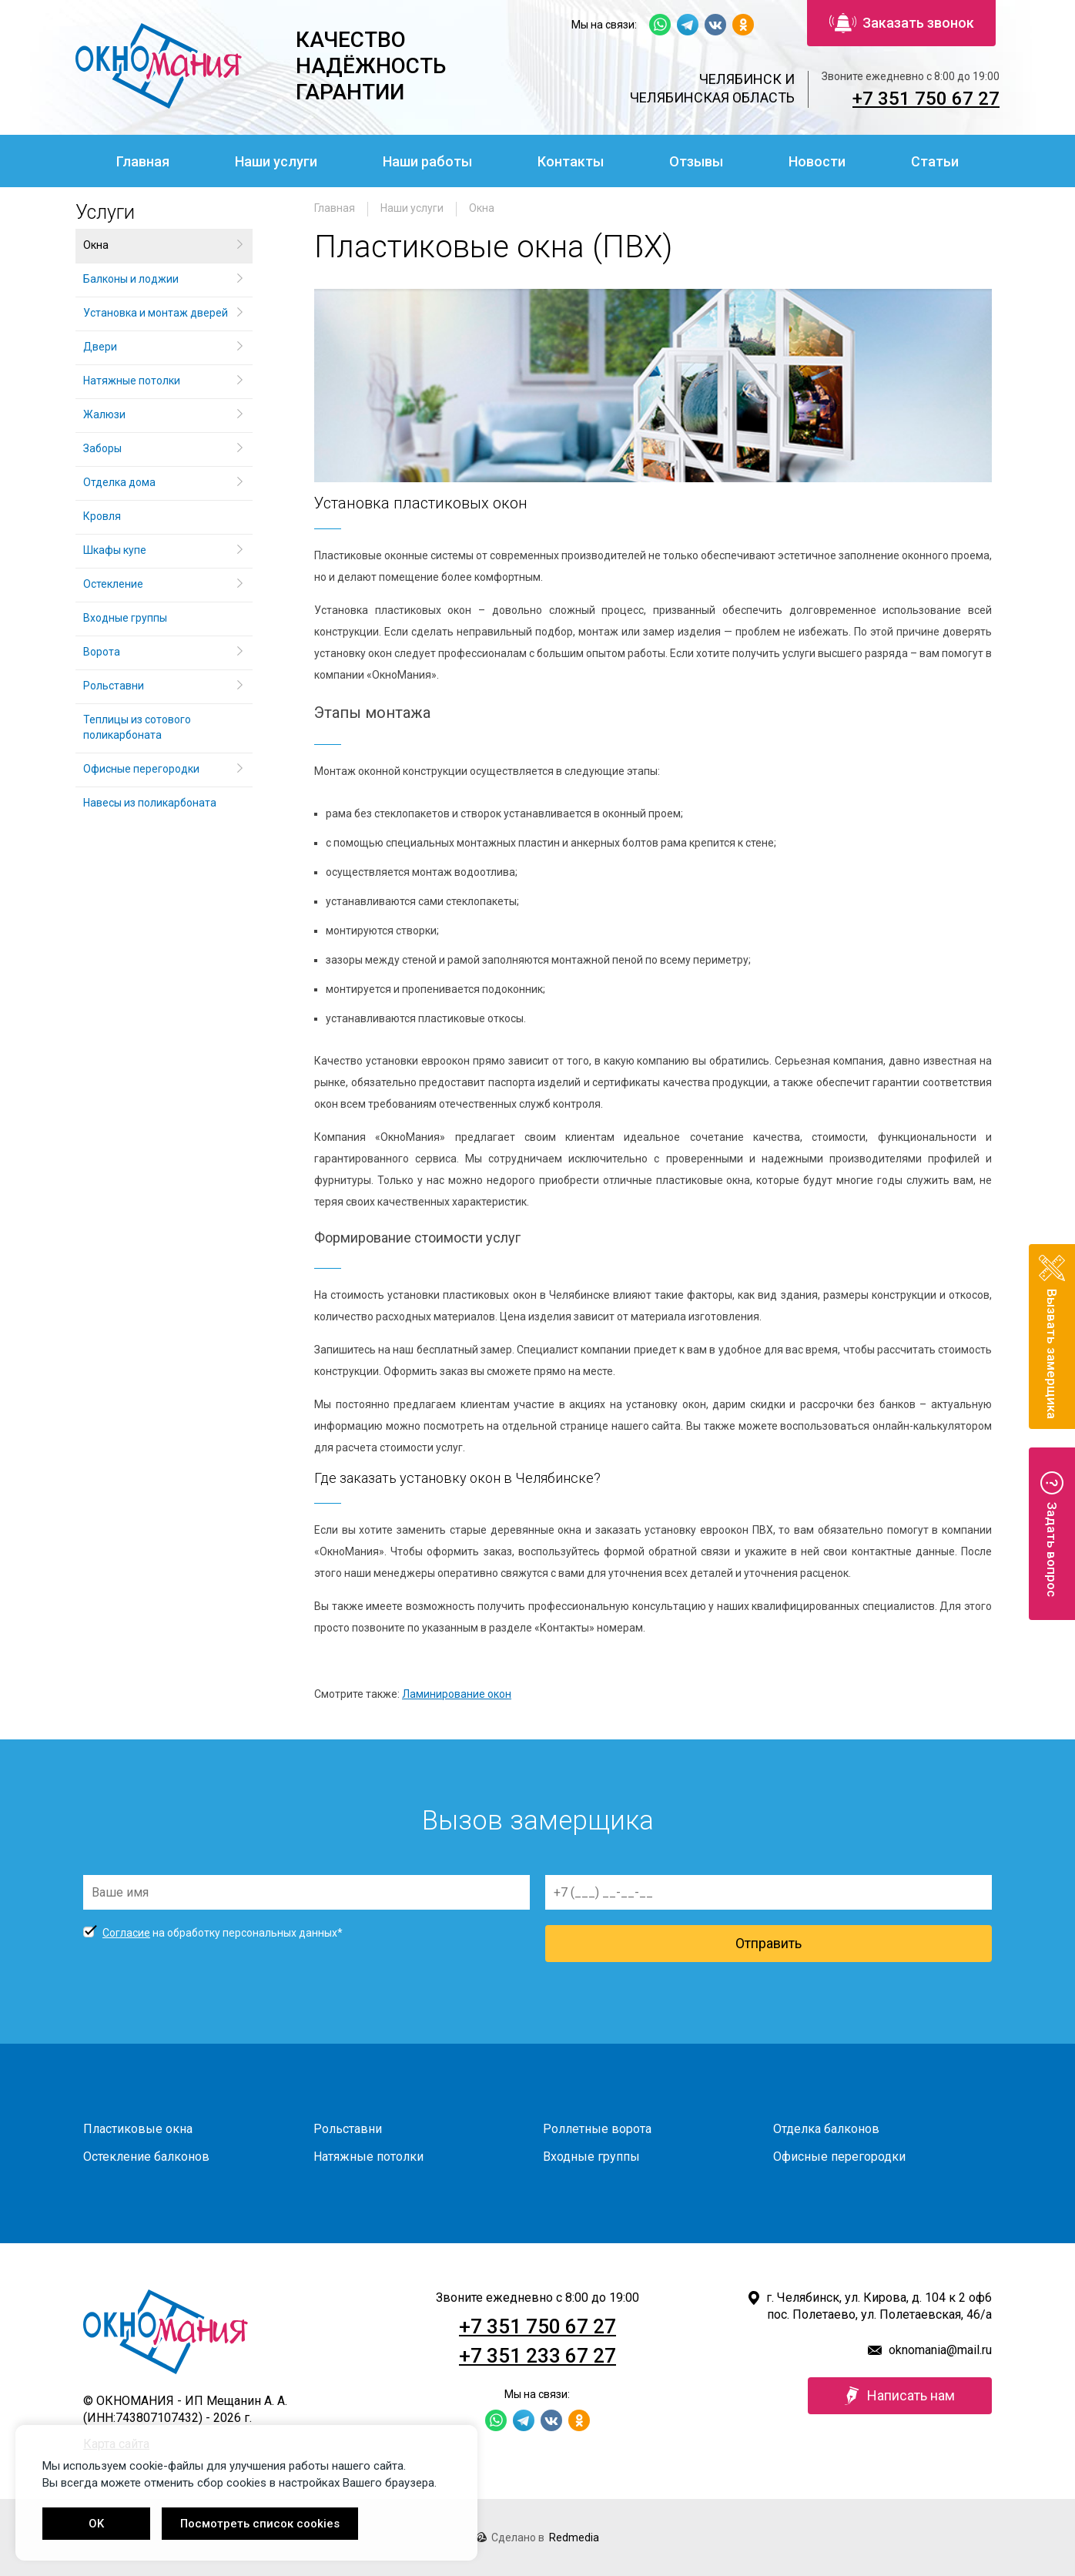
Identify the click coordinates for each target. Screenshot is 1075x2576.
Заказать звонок (901, 23)
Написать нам (900, 2395)
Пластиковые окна (138, 2129)
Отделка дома (119, 482)
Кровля (102, 516)
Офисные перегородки (141, 769)
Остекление (113, 584)
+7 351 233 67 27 (537, 2355)
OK (96, 2524)
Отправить (768, 1943)
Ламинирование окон (456, 1694)
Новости (817, 161)
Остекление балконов (146, 2156)
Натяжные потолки (131, 380)
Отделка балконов (826, 2129)
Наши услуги (276, 161)
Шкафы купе (114, 550)
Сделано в (537, 2537)
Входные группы (125, 618)
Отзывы (696, 161)
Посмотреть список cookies (260, 2524)
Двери (100, 346)
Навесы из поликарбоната (149, 803)
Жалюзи (104, 414)
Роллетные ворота (597, 2129)
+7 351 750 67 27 (926, 98)
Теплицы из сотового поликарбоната (137, 727)
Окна (481, 208)
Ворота (101, 652)
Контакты (571, 161)
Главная (142, 161)
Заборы (102, 448)
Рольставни (113, 685)
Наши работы (427, 161)
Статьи (935, 161)
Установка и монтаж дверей (156, 313)
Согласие (126, 1933)
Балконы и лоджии (131, 279)
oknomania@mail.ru (940, 2350)
